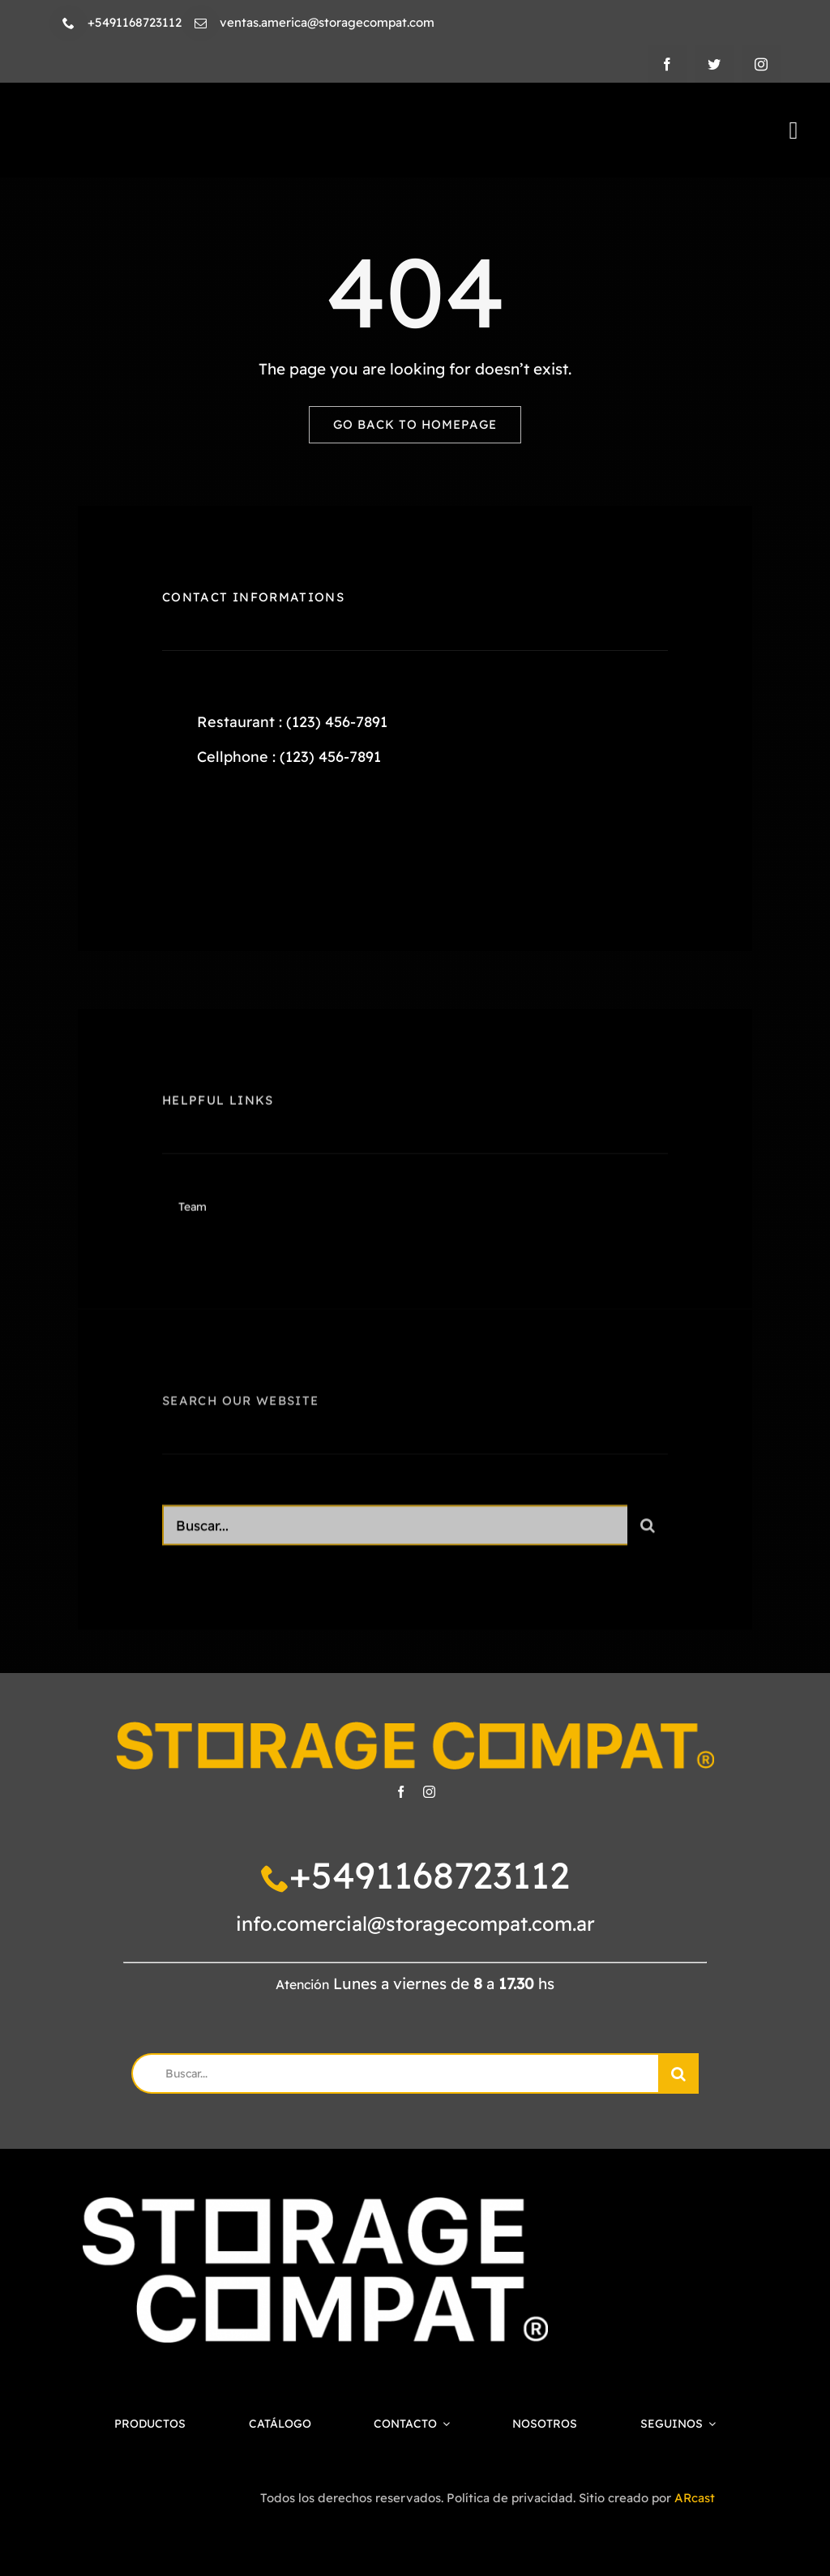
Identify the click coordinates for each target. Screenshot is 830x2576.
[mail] (201, 23)
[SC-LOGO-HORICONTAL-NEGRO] (212, 123)
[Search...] (394, 1533)
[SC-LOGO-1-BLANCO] (315, 2205)
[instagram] (761, 64)
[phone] (68, 23)
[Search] (647, 1533)
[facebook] (667, 64)
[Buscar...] (394, 2073)
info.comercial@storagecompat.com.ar (415, 1923)
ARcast (694, 2497)
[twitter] (714, 64)
